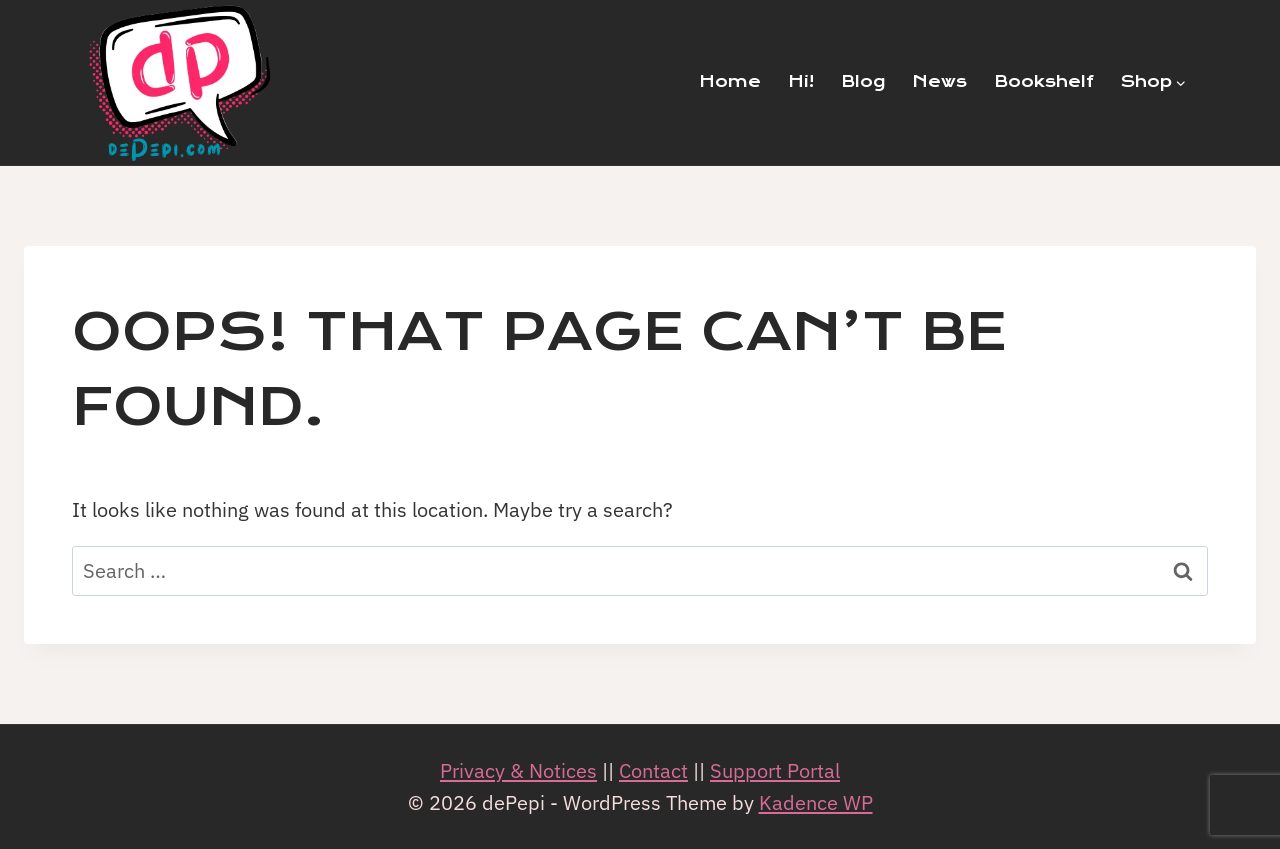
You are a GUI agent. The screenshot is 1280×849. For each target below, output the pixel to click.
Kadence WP (816, 802)
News (939, 81)
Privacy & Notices (518, 770)
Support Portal (775, 770)
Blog (863, 81)
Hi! (801, 81)
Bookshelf (1044, 81)
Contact (653, 770)
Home (730, 81)
